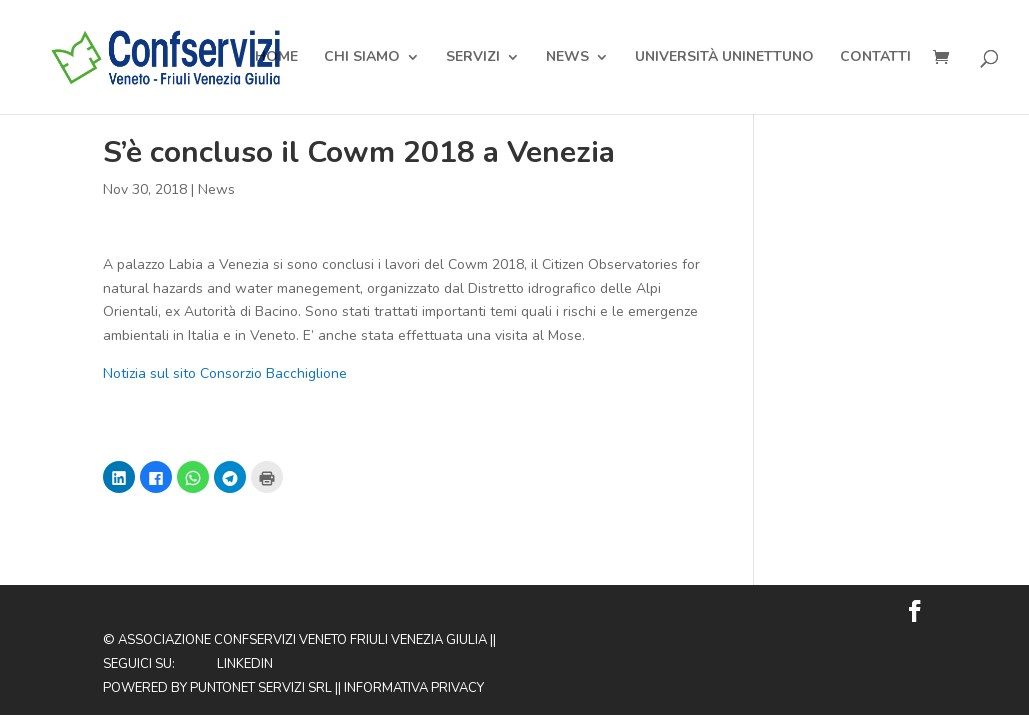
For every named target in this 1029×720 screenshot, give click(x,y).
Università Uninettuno (724, 58)
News (567, 58)
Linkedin (245, 664)
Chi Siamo (362, 58)
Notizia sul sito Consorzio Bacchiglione (225, 373)
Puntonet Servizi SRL (261, 688)
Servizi (473, 58)
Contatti (875, 58)
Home (276, 58)
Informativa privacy (414, 688)
